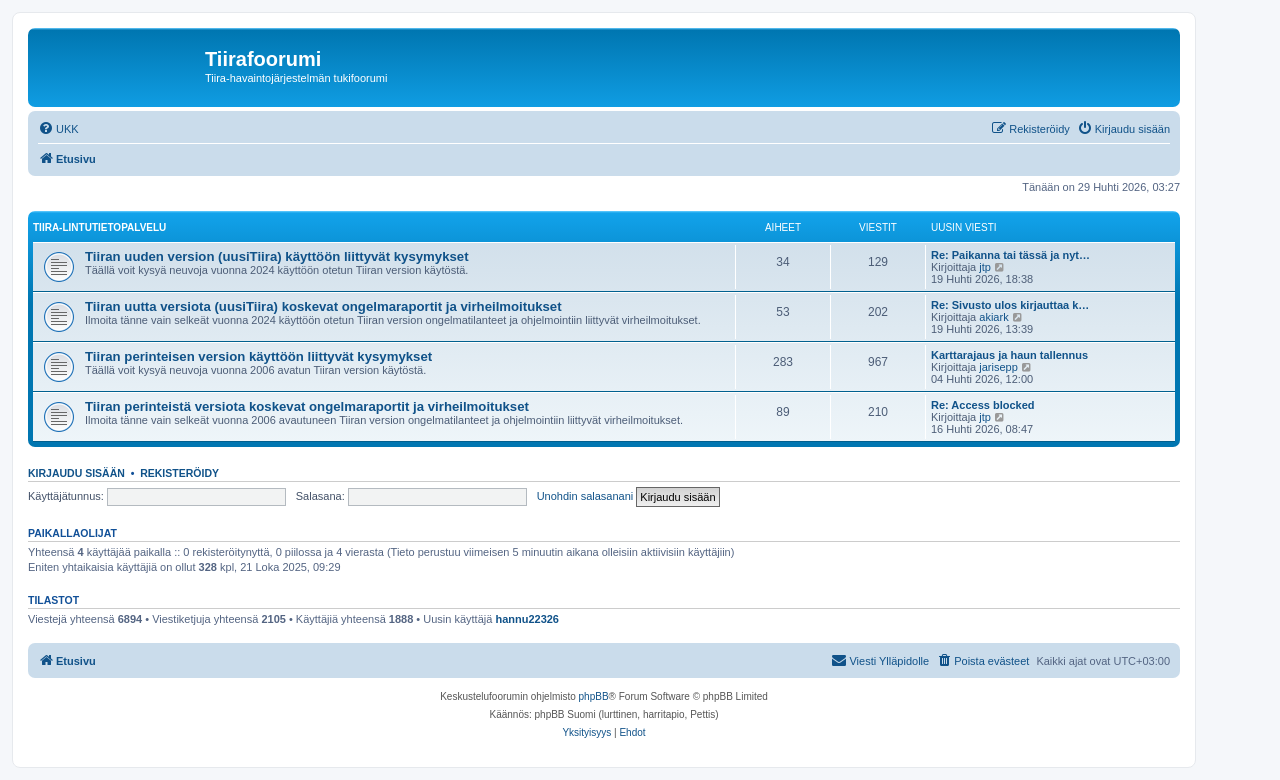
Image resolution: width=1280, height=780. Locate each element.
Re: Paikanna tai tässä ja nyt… (1010, 255)
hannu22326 (527, 619)
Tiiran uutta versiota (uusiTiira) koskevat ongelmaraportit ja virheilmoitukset (323, 306)
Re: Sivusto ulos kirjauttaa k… (1010, 305)
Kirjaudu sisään (76, 473)
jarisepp (998, 367)
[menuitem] (58, 129)
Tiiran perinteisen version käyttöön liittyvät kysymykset (258, 356)
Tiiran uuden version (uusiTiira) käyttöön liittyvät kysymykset (277, 256)
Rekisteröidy (179, 473)
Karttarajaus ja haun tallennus (1009, 355)
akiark (993, 317)
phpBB (594, 696)
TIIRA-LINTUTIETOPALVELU (99, 227)
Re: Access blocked (983, 405)
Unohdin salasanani (585, 496)
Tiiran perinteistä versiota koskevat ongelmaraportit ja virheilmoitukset (307, 406)
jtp (985, 267)
